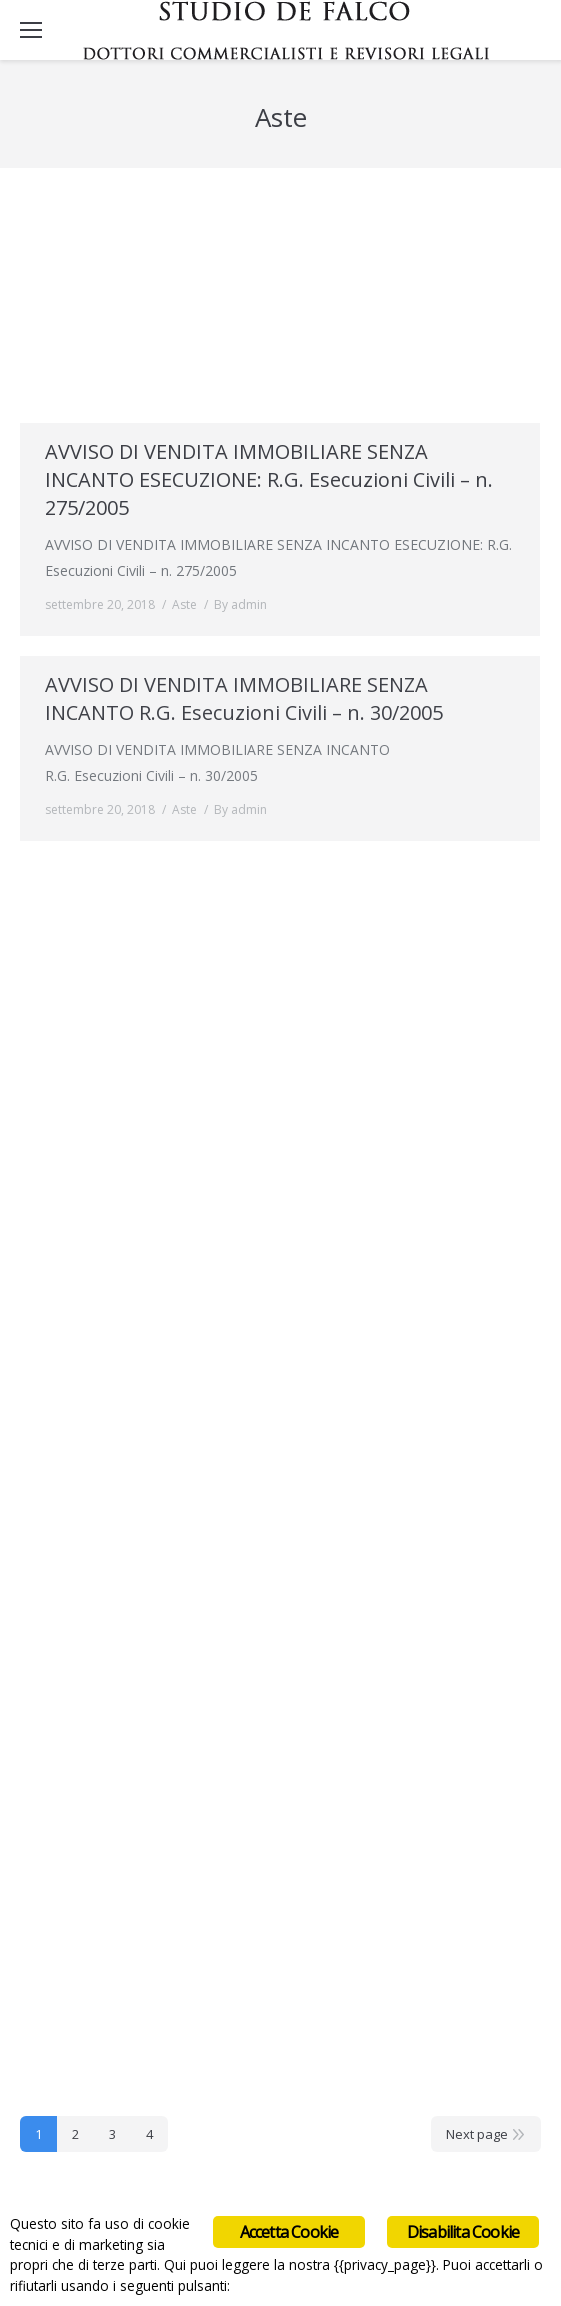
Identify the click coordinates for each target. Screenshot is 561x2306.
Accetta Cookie (289, 2232)
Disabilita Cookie (463, 2232)
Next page (477, 2134)
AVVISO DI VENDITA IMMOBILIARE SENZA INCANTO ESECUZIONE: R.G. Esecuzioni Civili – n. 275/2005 (269, 479)
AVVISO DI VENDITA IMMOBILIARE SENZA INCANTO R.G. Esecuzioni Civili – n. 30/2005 (244, 698)
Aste (184, 371)
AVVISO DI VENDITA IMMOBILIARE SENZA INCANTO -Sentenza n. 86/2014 (236, 260)
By (240, 371)
